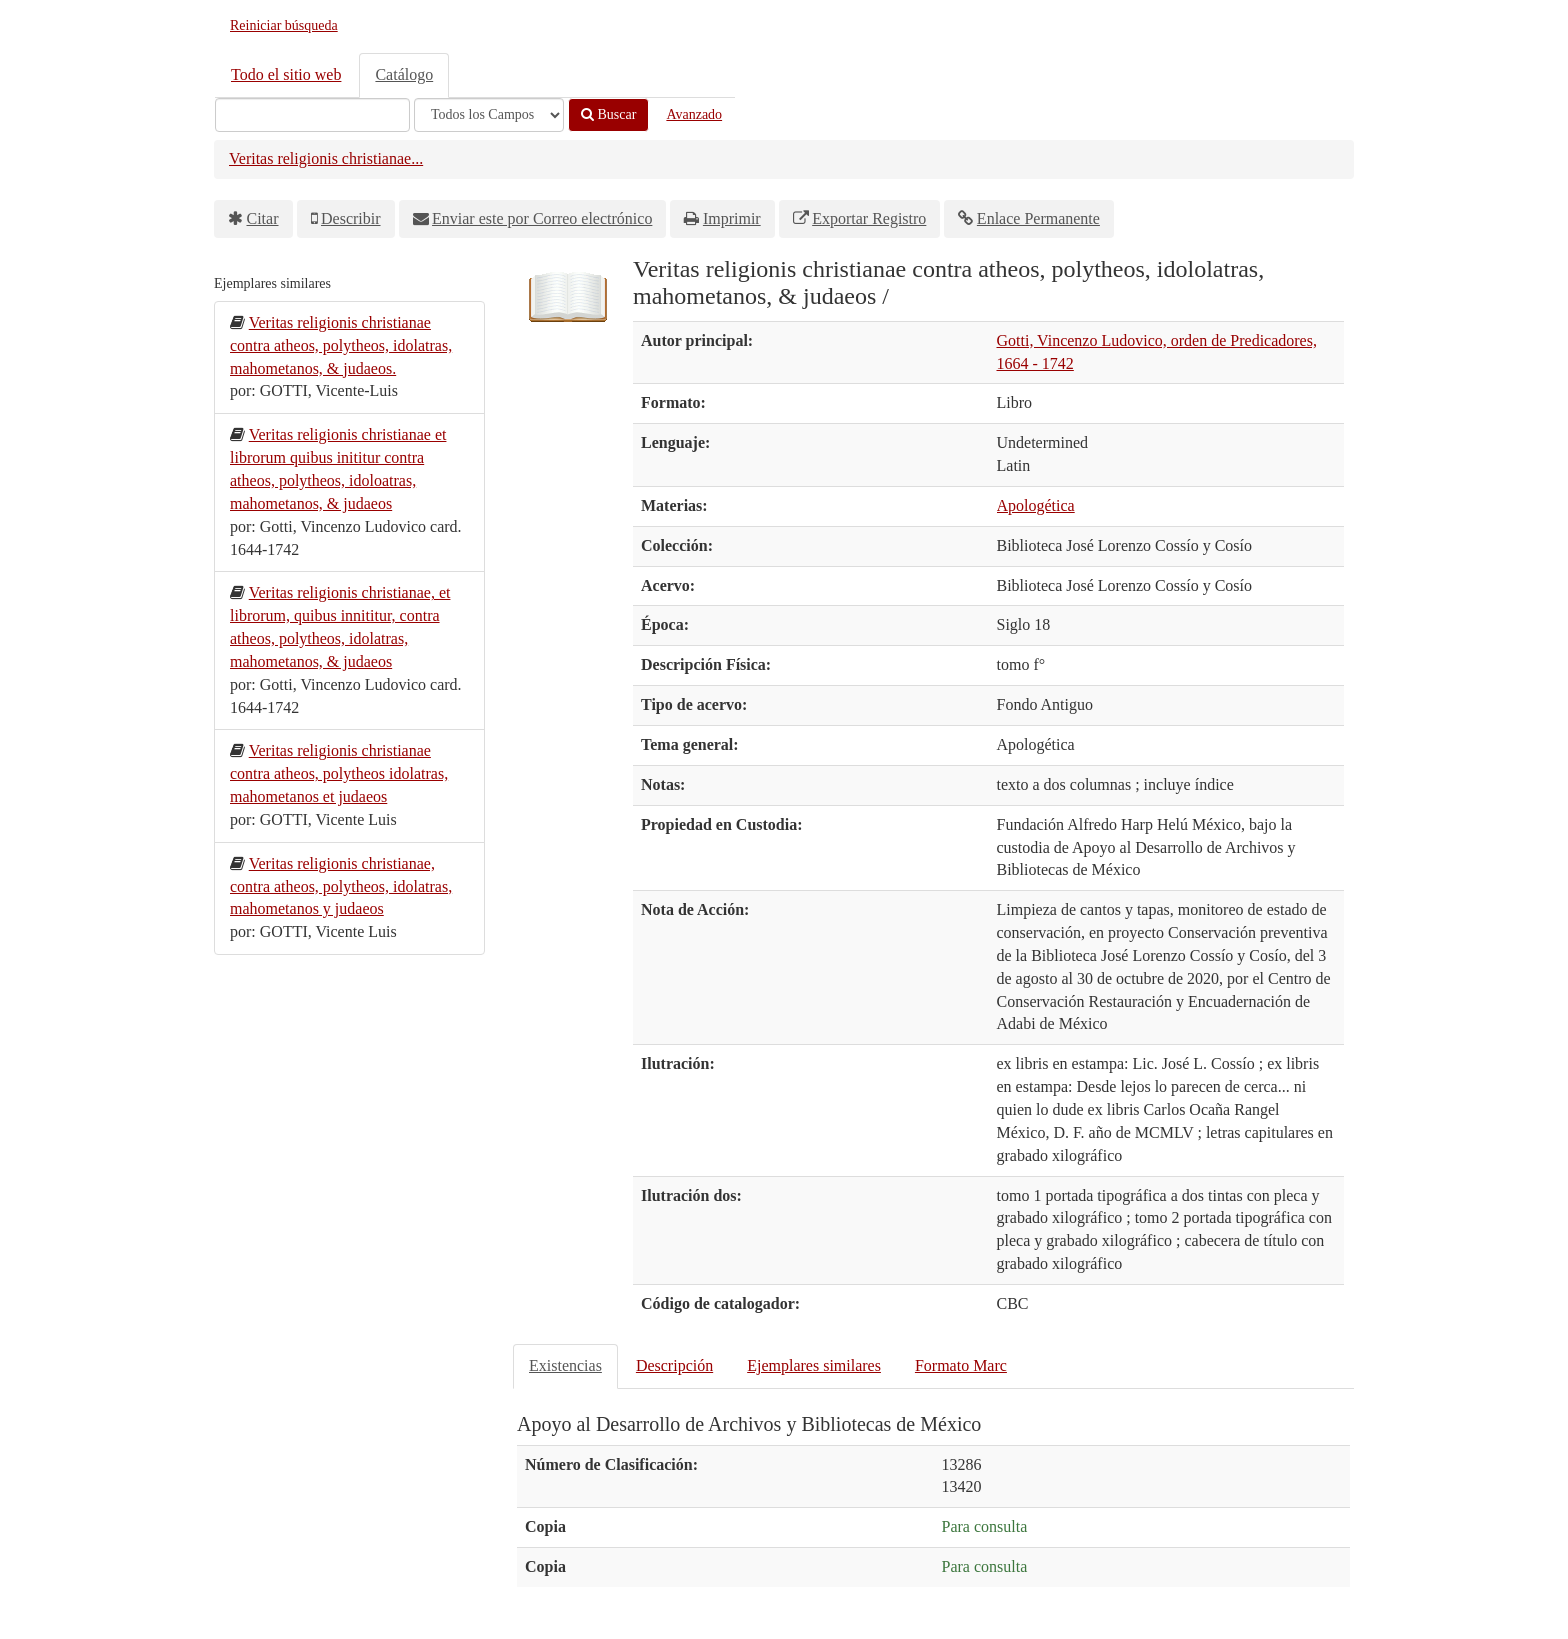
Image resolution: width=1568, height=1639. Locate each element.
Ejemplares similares (814, 1365)
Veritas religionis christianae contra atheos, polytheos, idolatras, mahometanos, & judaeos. (341, 345)
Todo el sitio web (286, 74)
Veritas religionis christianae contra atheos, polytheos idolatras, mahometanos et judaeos (339, 773)
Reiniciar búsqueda (284, 25)
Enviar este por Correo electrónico (542, 218)
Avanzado (694, 114)
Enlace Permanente (1038, 218)
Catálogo (404, 74)
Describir (351, 218)
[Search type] (489, 115)
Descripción (674, 1365)
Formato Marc (961, 1365)
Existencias (565, 1365)
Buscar (608, 114)
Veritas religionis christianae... (326, 158)
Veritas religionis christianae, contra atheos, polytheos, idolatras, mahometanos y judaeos (341, 886)
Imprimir (732, 218)
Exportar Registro (869, 218)
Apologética (1036, 505)
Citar (263, 218)
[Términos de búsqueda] (312, 115)
